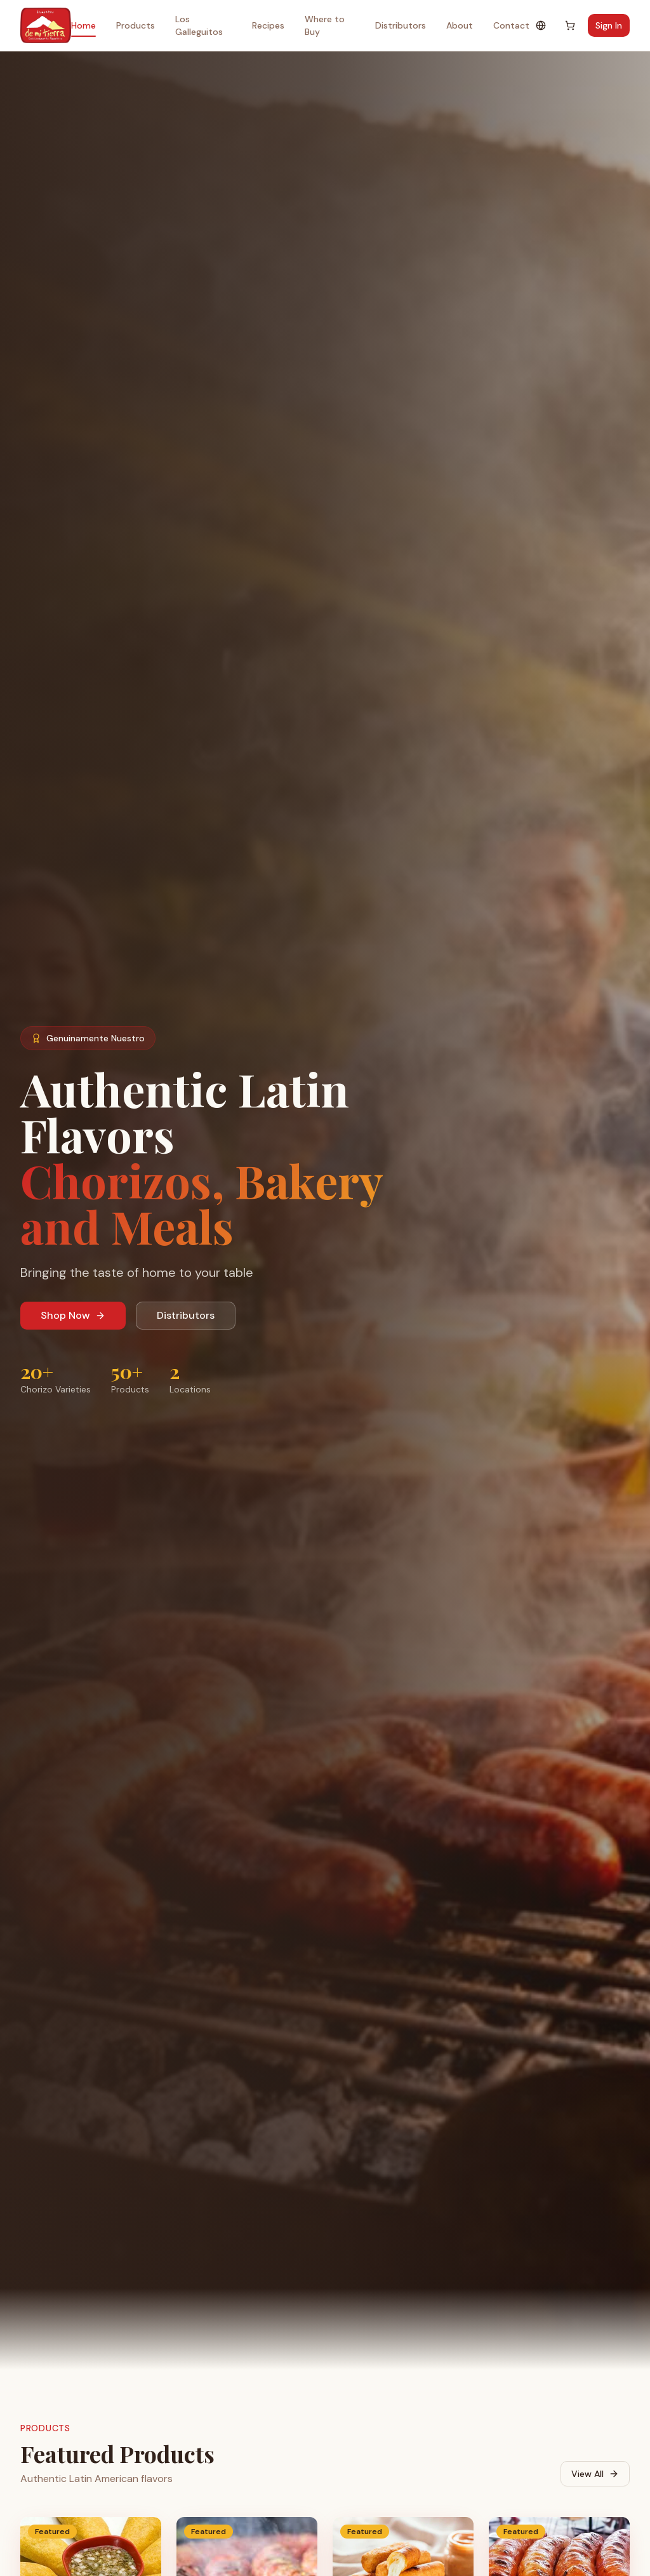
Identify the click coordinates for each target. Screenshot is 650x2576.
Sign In (608, 25)
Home (83, 28)
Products (135, 25)
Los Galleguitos (199, 25)
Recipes (268, 25)
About (459, 25)
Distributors (400, 25)
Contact (511, 25)
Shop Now (73, 1315)
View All (595, 2473)
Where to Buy (325, 25)
